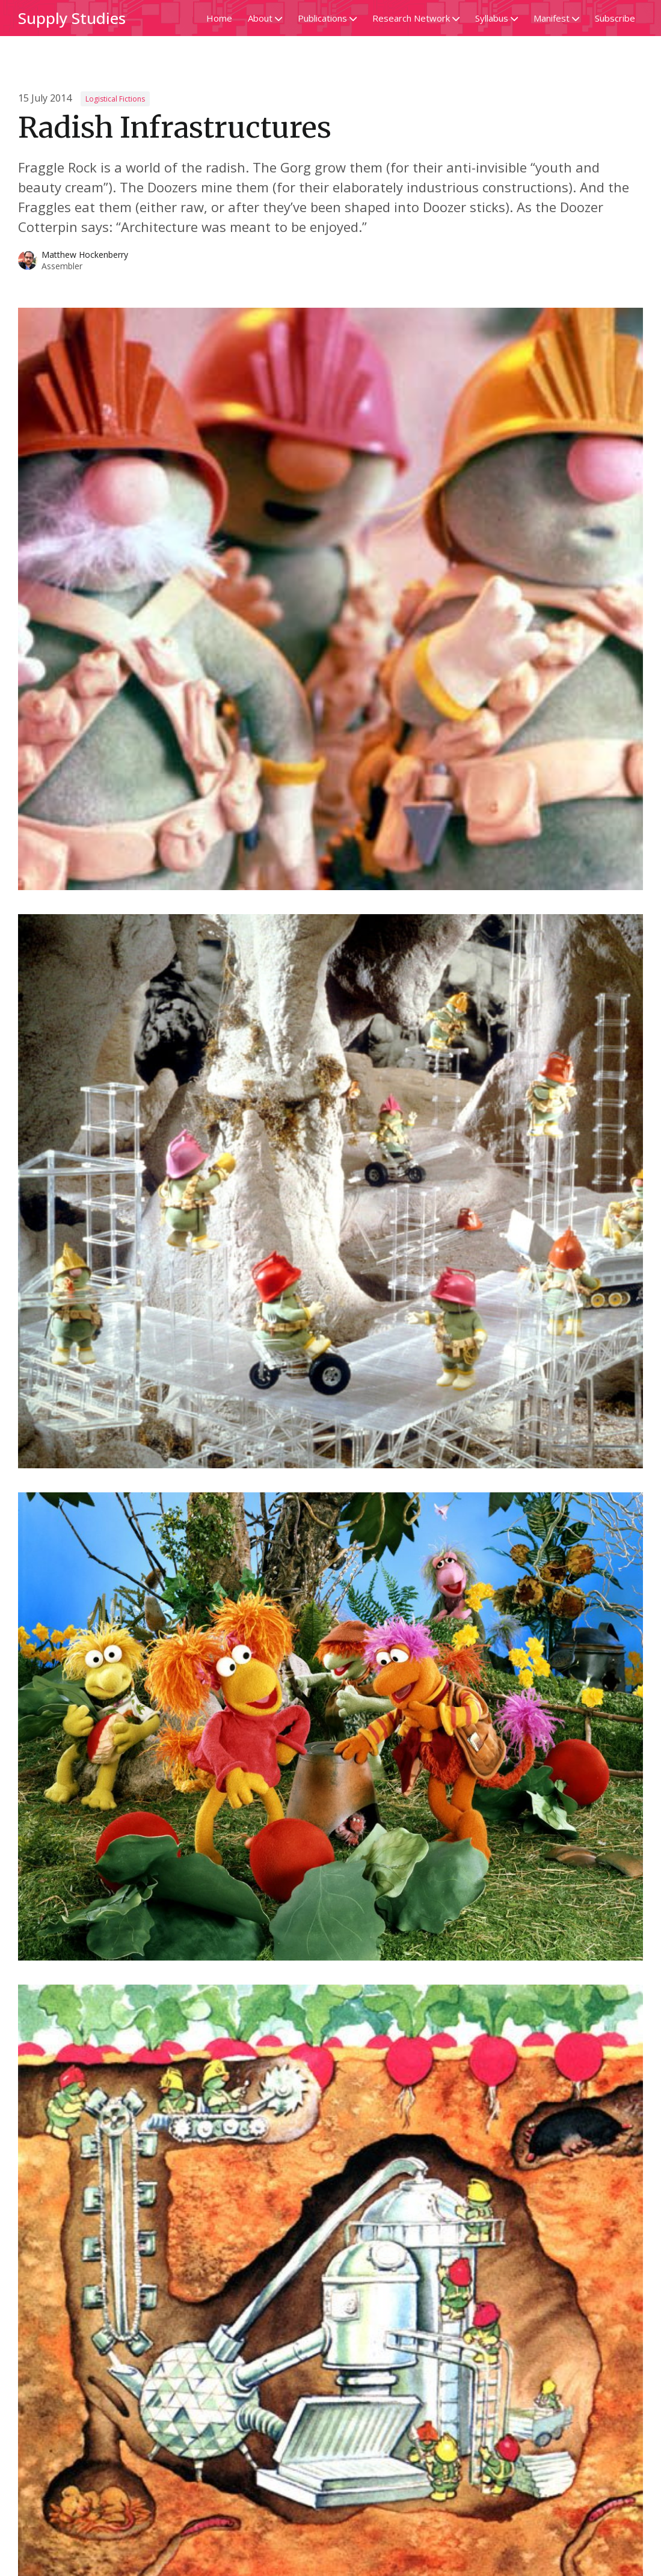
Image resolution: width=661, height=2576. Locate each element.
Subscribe (615, 18)
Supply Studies (72, 18)
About (265, 18)
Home (219, 18)
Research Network (416, 18)
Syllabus (496, 18)
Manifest (556, 18)
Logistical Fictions (115, 99)
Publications (327, 18)
